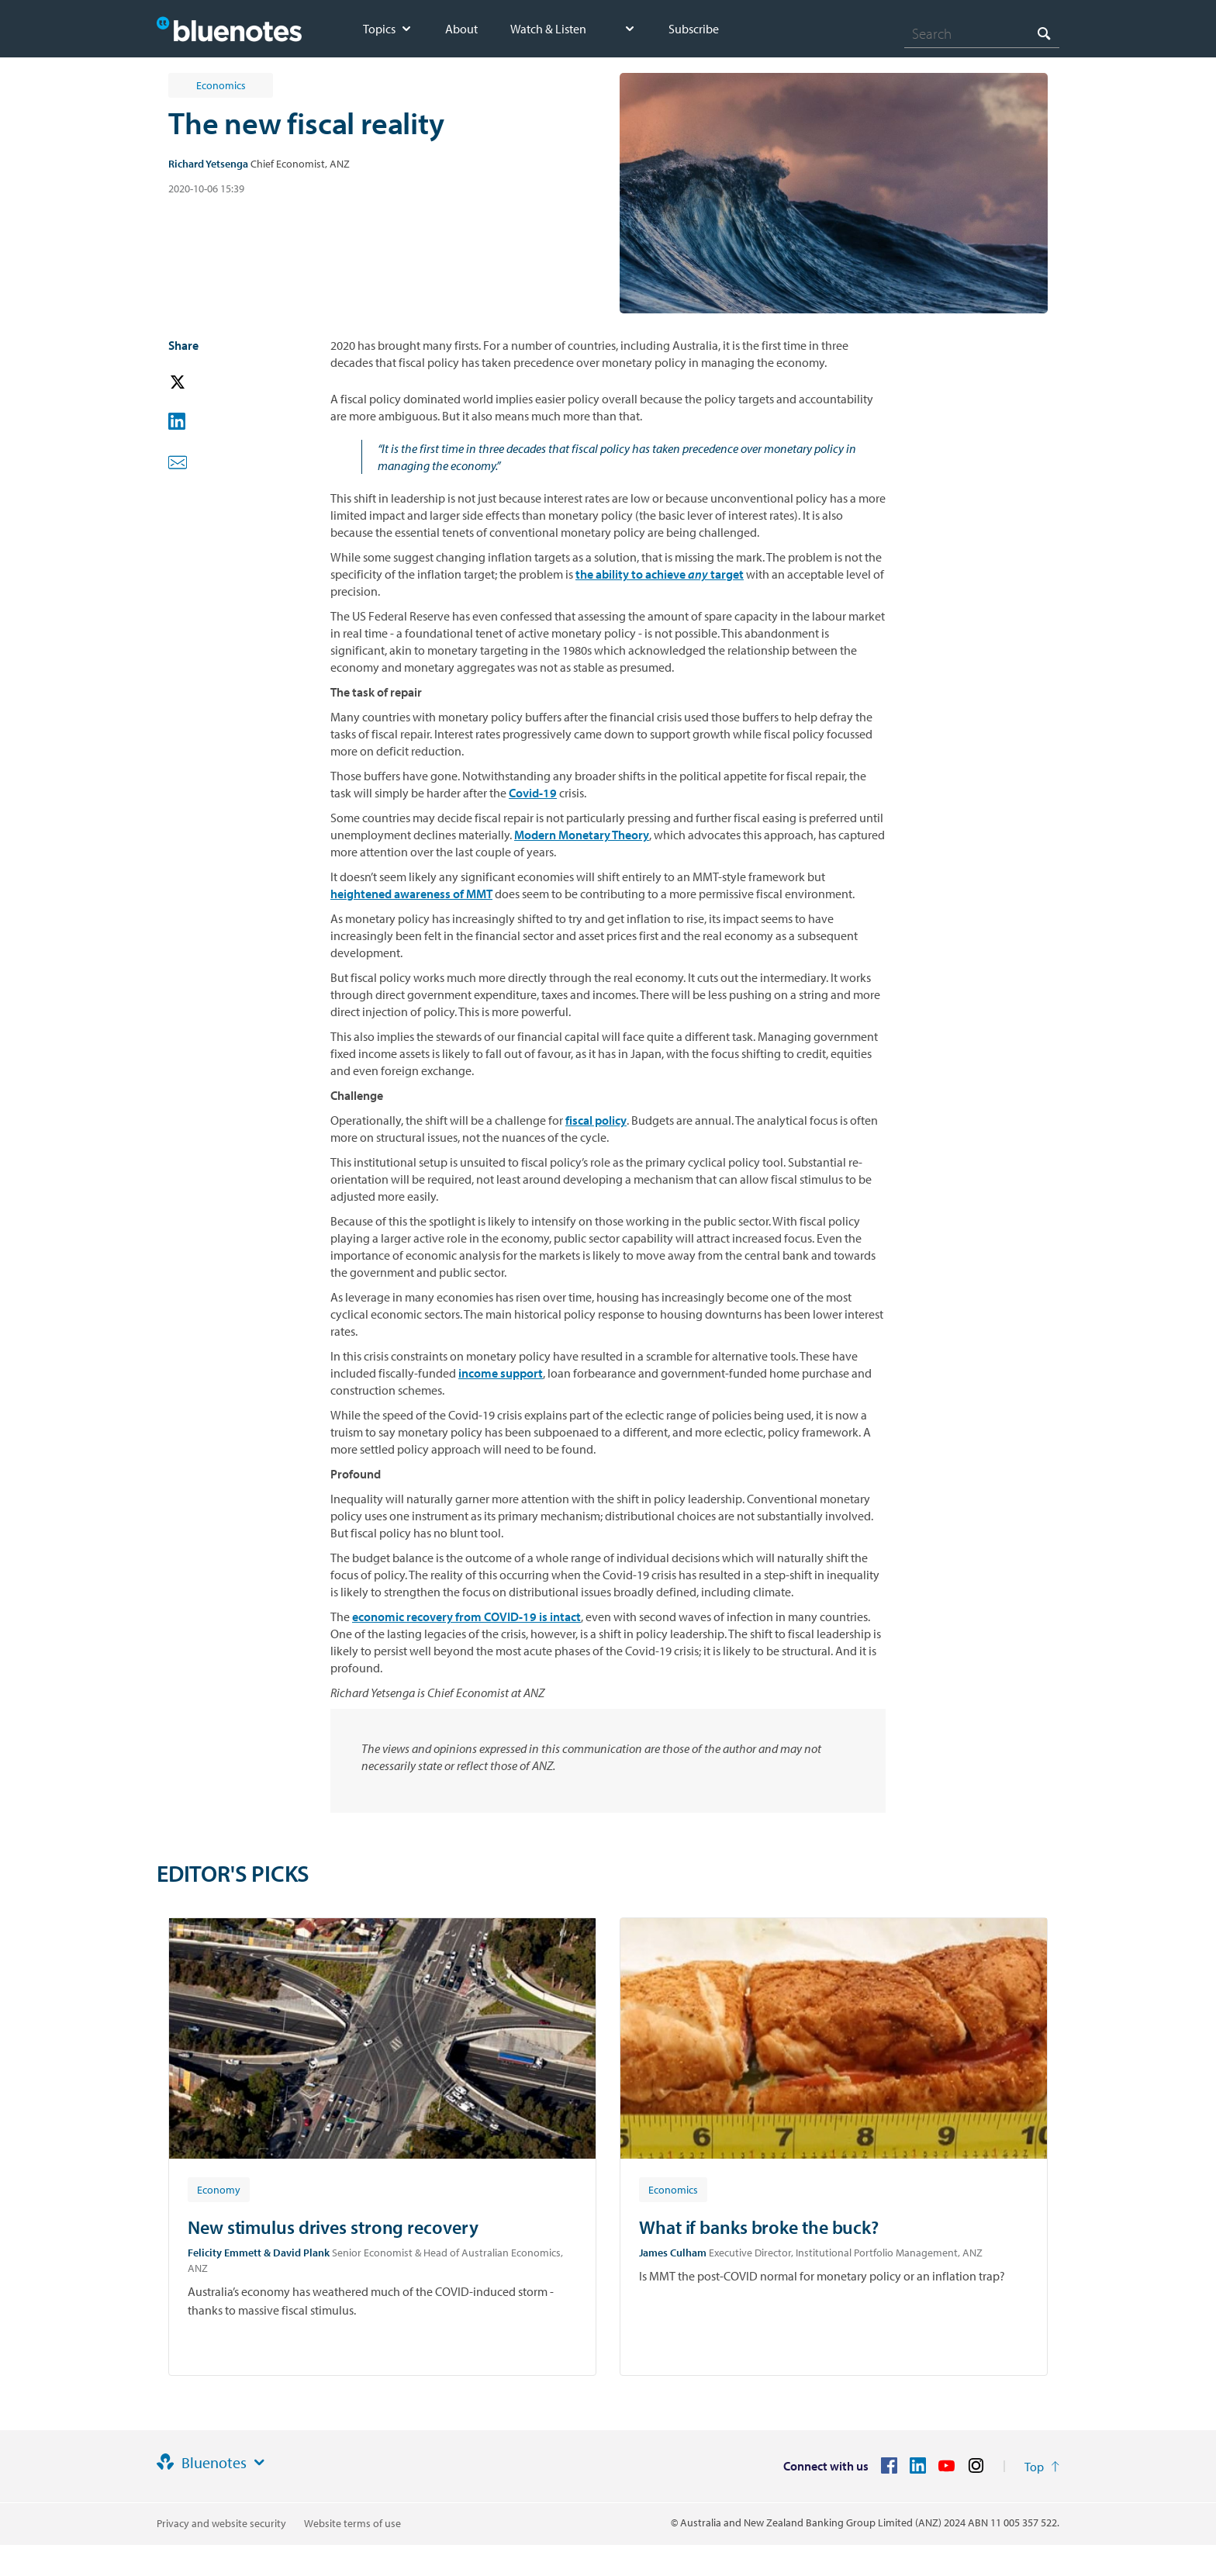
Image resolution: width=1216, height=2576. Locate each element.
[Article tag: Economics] (673, 2189)
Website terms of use (352, 2523)
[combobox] (981, 33)
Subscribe (693, 28)
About (461, 28)
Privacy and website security (221, 2523)
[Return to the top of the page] (1041, 2466)
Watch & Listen (548, 28)
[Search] (981, 33)
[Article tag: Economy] (219, 2189)
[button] (199, 382)
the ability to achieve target (659, 574)
